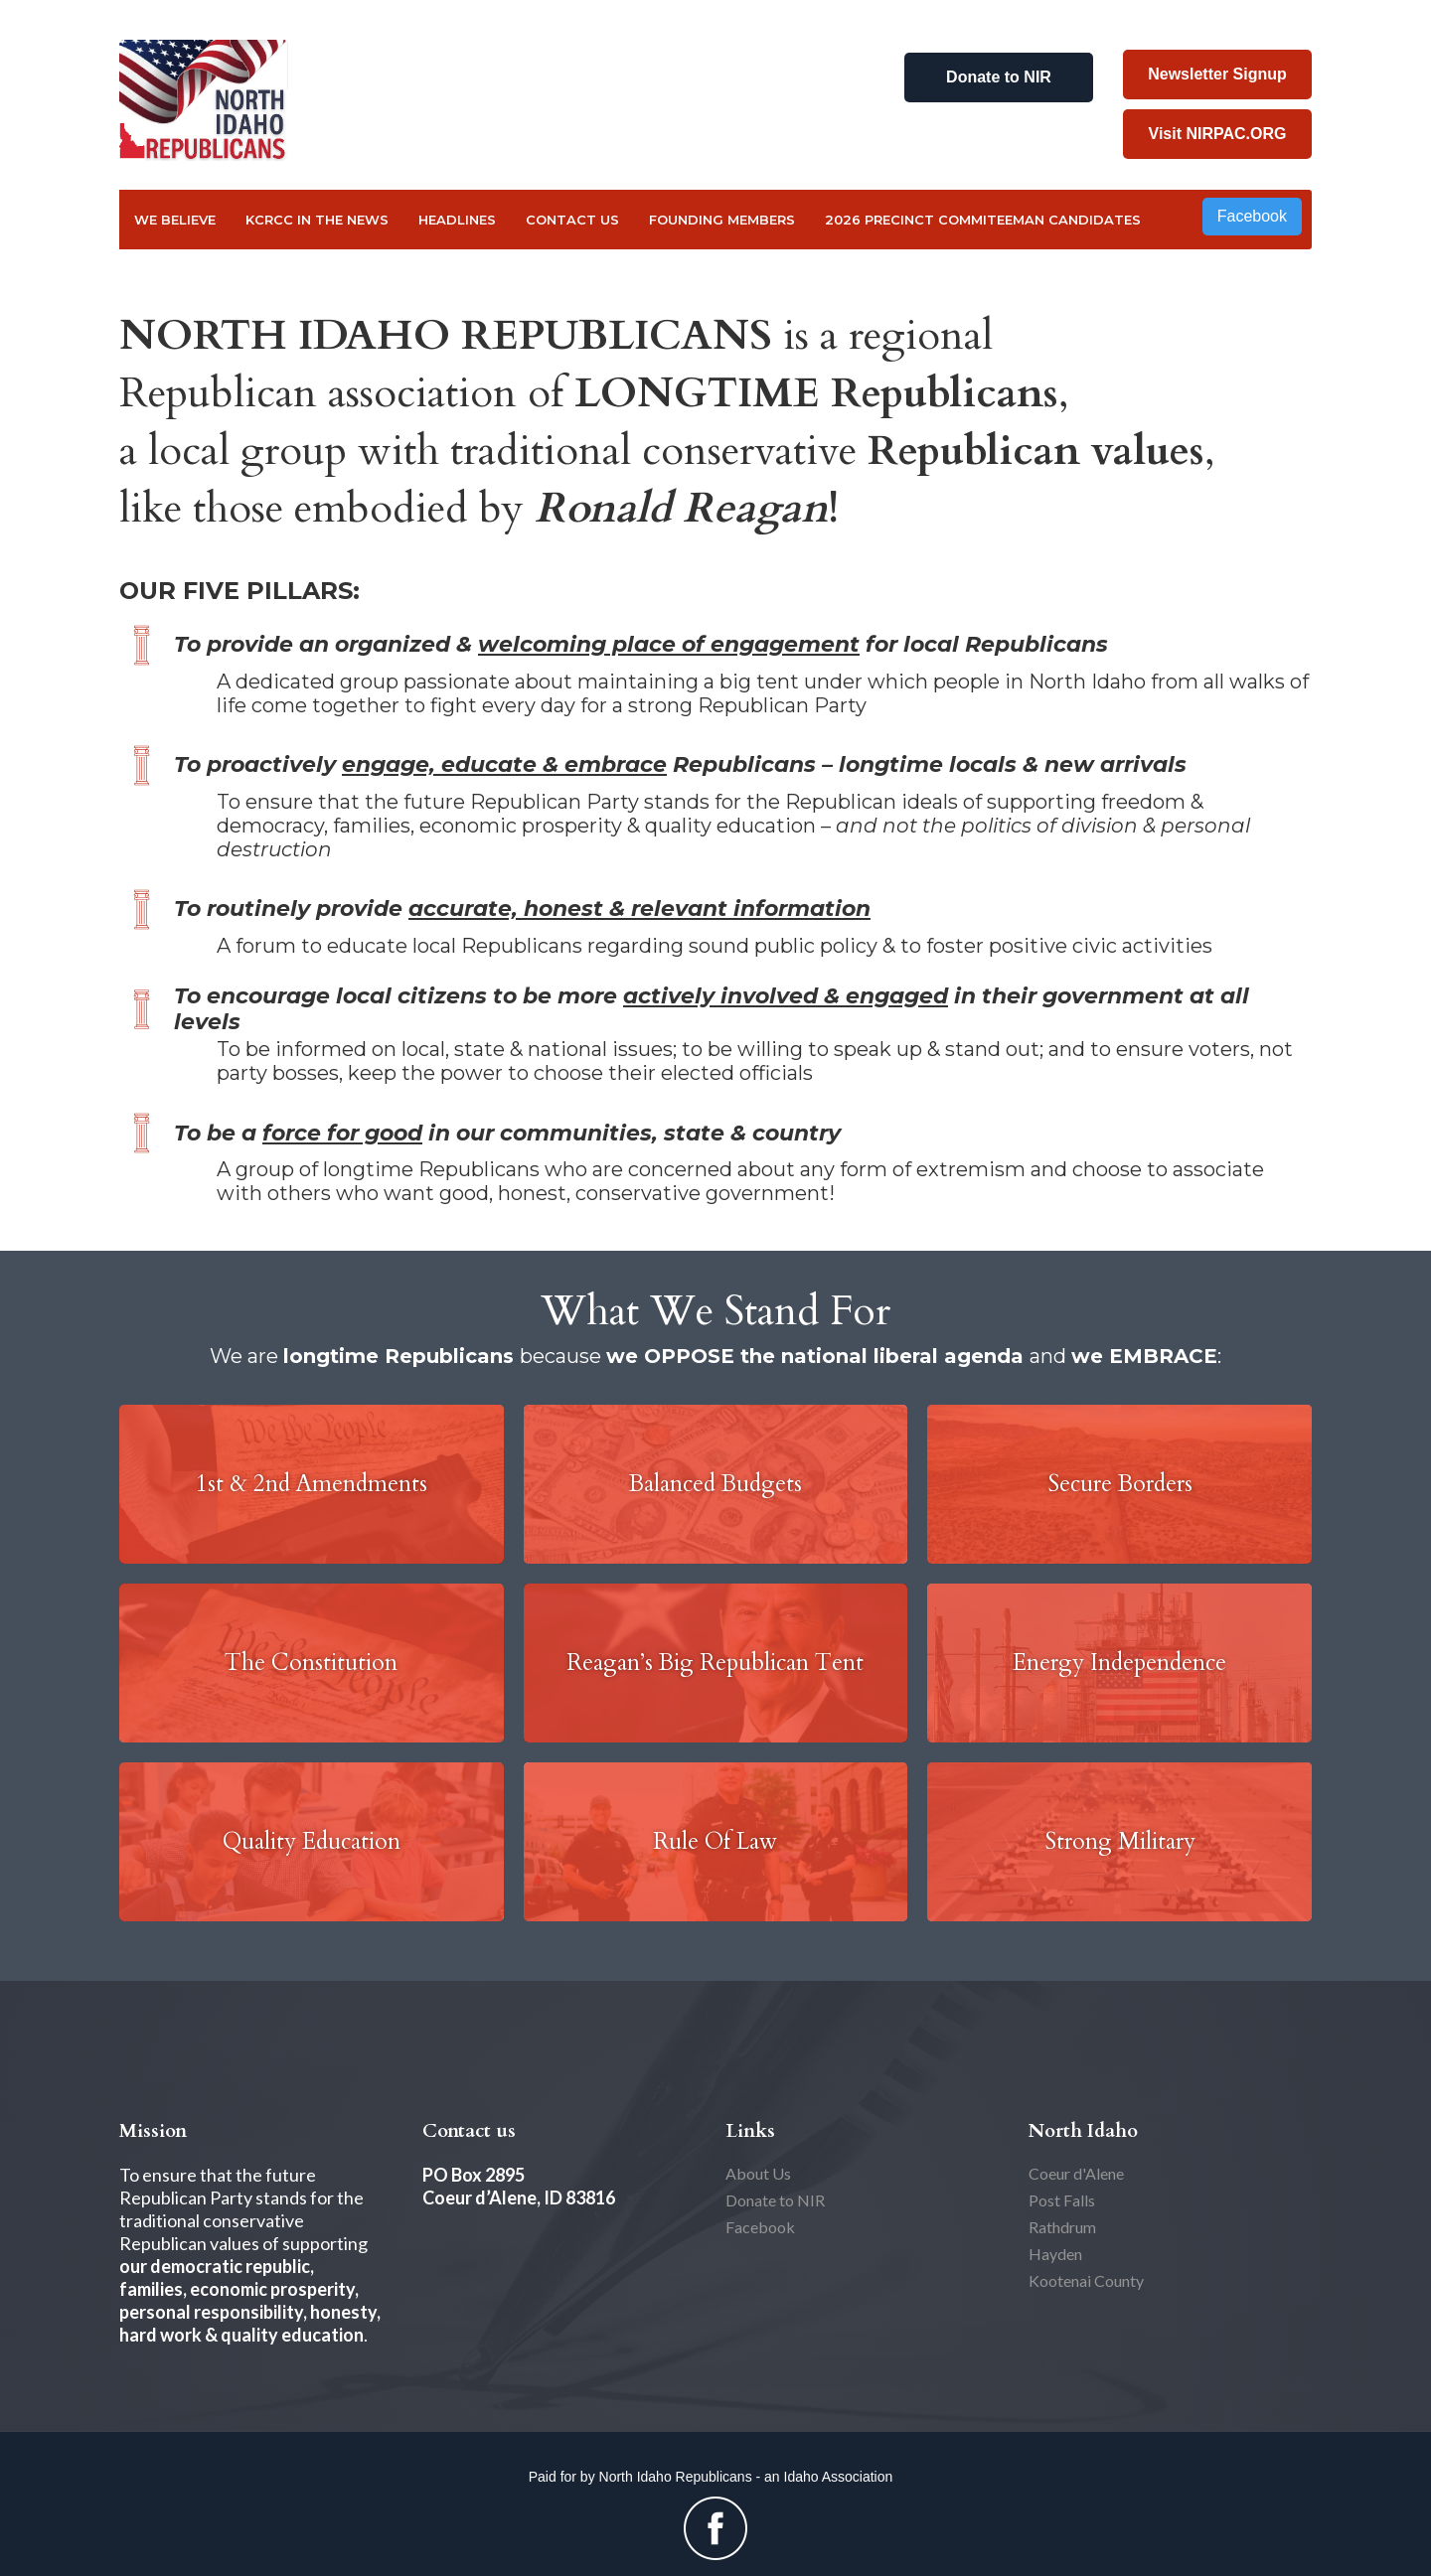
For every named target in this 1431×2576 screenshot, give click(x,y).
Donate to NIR (998, 77)
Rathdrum (1062, 2226)
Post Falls (1062, 2200)
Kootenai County (1086, 2280)
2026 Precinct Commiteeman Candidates (983, 219)
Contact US (572, 219)
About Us (758, 2173)
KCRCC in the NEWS (317, 219)
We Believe (175, 219)
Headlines (457, 219)
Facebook (1252, 216)
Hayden (1055, 2253)
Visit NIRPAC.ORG (1218, 133)
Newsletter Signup (1217, 74)
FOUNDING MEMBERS (722, 219)
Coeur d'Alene (1076, 2173)
